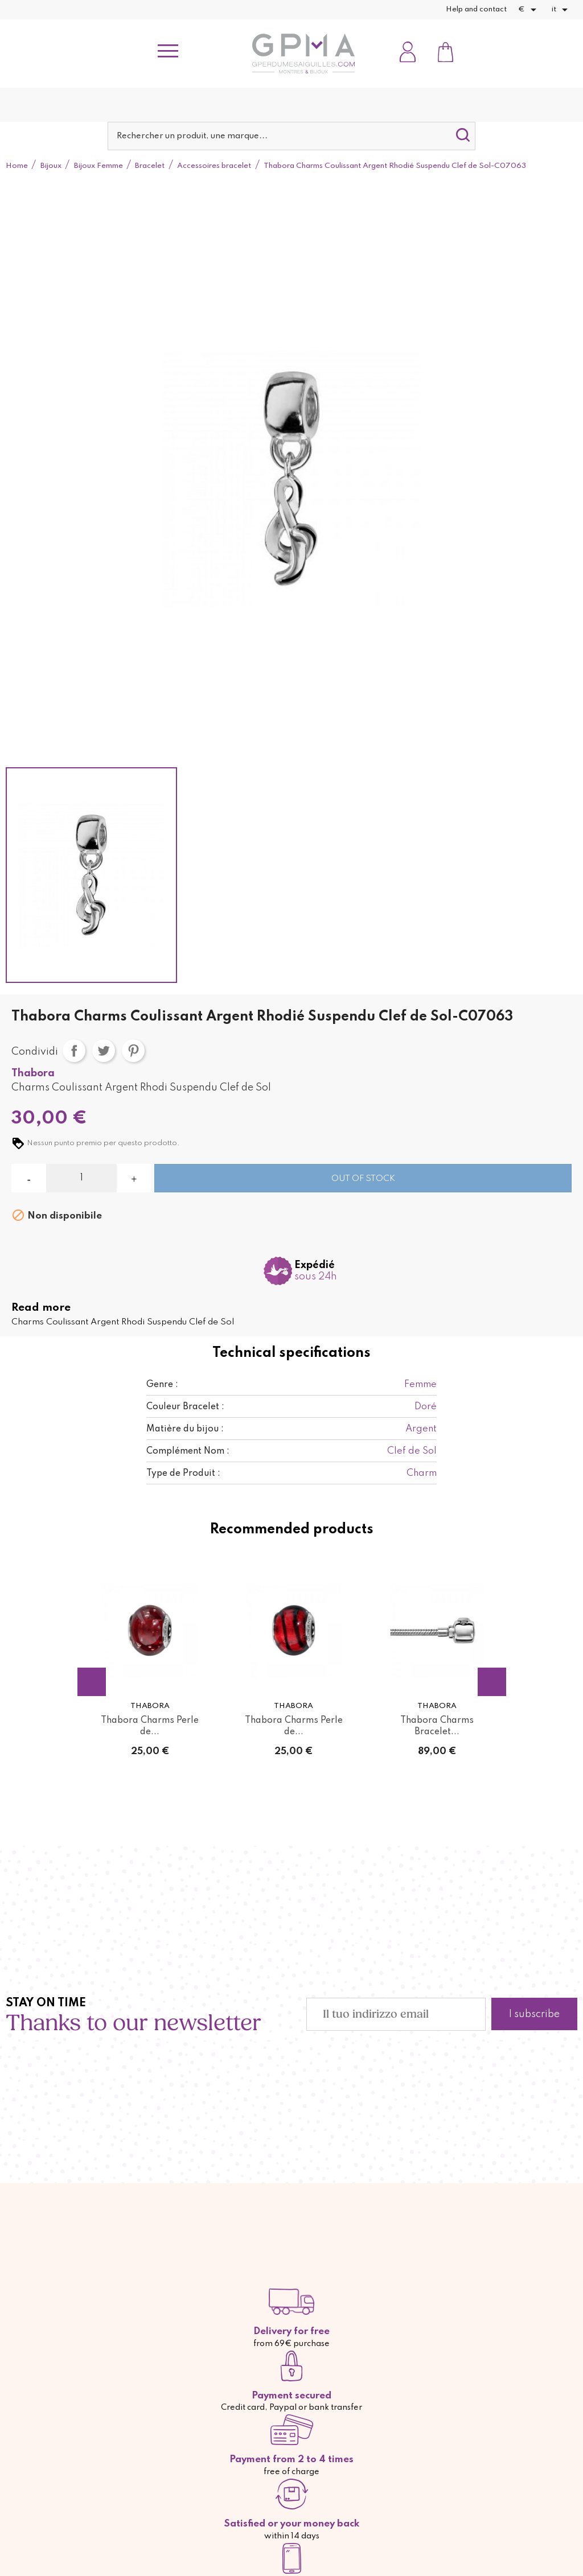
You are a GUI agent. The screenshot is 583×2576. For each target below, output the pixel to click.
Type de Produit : (183, 1473)
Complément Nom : (187, 1451)
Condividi (74, 1050)
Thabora (33, 1073)
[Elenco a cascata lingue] (562, 10)
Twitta (103, 1050)
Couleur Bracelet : (185, 1407)
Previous (91, 1682)
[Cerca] (291, 136)
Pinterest (133, 1050)
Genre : (162, 1384)
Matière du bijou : (185, 1429)
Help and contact (476, 9)
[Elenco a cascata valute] (529, 10)
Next (492, 1682)
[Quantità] (81, 1178)
